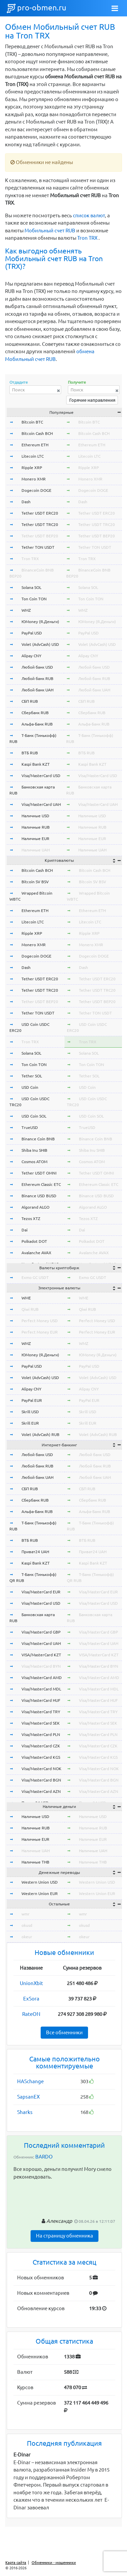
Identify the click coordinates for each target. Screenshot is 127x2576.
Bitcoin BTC (32, 422)
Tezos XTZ (31, 1218)
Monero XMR (34, 479)
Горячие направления (92, 400)
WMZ (26, 610)
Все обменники (64, 2032)
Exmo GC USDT (35, 1277)
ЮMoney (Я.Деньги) (40, 621)
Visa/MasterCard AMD (42, 1677)
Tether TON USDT (38, 547)
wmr (26, 1914)
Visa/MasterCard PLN (41, 1734)
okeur (27, 1937)
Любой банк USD (37, 667)
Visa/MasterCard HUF (41, 1700)
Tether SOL (32, 1076)
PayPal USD (32, 633)
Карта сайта (15, 2563)
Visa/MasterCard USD (41, 775)
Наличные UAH (36, 850)
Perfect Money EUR (40, 1332)
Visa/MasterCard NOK (41, 1768)
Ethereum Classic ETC (41, 1184)
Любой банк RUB (37, 678)
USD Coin (30, 1087)
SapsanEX (28, 2097)
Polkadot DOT (34, 1241)
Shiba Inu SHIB (34, 1150)
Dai (25, 1230)
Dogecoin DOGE (36, 490)
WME (26, 1298)
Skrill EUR (30, 1423)
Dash (26, 502)
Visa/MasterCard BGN (41, 1780)
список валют (89, 215)
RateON (31, 2014)
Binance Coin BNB (38, 1139)
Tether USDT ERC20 (40, 513)
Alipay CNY (31, 656)
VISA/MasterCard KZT (41, 1655)
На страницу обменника (64, 2236)
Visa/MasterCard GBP (41, 1632)
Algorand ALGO (35, 1207)
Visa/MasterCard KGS (41, 1757)
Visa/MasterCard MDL (41, 1689)
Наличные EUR (35, 838)
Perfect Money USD (40, 1320)
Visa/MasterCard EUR (41, 1592)
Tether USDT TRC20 (40, 524)
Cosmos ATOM (34, 1161)
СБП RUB (30, 701)
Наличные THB (35, 1862)
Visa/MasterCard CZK (41, 1746)
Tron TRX (87, 238)
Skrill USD (30, 1412)
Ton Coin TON (34, 599)
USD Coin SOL (34, 1116)
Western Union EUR (40, 1893)
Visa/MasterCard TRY (41, 1712)
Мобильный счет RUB (50, 230)
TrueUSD (30, 1127)
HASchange (30, 2081)
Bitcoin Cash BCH (37, 433)
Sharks (25, 2112)
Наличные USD (35, 816)
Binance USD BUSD (39, 1196)
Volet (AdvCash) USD (40, 644)
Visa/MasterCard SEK (41, 1723)
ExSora (31, 1998)
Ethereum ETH (35, 445)
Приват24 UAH (35, 1551)
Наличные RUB (36, 827)
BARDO (44, 2157)
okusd (27, 1925)
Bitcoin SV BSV (35, 882)
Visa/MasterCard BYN (41, 1666)
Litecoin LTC (33, 456)
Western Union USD (40, 1882)
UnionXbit (31, 1983)
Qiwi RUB (30, 1309)
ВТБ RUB (30, 753)
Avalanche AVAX (36, 1253)
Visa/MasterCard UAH (41, 804)
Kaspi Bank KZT (36, 764)
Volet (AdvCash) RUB (40, 1434)
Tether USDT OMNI (39, 1173)
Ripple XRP (32, 467)
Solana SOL (31, 587)
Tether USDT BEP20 (40, 536)
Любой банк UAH (37, 690)
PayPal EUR (32, 1400)
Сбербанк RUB (35, 712)
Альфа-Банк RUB (37, 724)
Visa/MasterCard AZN (41, 1791)
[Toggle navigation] (115, 8)
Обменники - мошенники (54, 2563)
